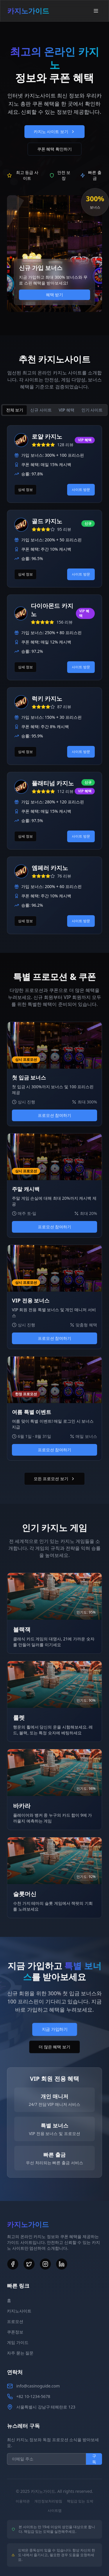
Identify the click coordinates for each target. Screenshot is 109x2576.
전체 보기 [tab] (15, 410)
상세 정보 (25, 489)
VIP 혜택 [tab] (66, 410)
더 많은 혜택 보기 (54, 2047)
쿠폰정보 (15, 2332)
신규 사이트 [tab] (41, 410)
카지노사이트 (19, 2311)
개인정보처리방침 (48, 2501)
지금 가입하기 (54, 2029)
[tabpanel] (54, 679)
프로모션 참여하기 (55, 1115)
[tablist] (54, 410)
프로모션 (15, 2321)
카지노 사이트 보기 (54, 131)
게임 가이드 (17, 2342)
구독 (94, 2459)
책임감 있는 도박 (80, 2501)
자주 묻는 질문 (20, 2353)
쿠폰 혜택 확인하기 (54, 149)
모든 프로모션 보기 (54, 1478)
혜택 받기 (54, 294)
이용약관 (23, 2501)
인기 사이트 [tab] (92, 410)
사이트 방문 (81, 489)
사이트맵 (55, 2510)
